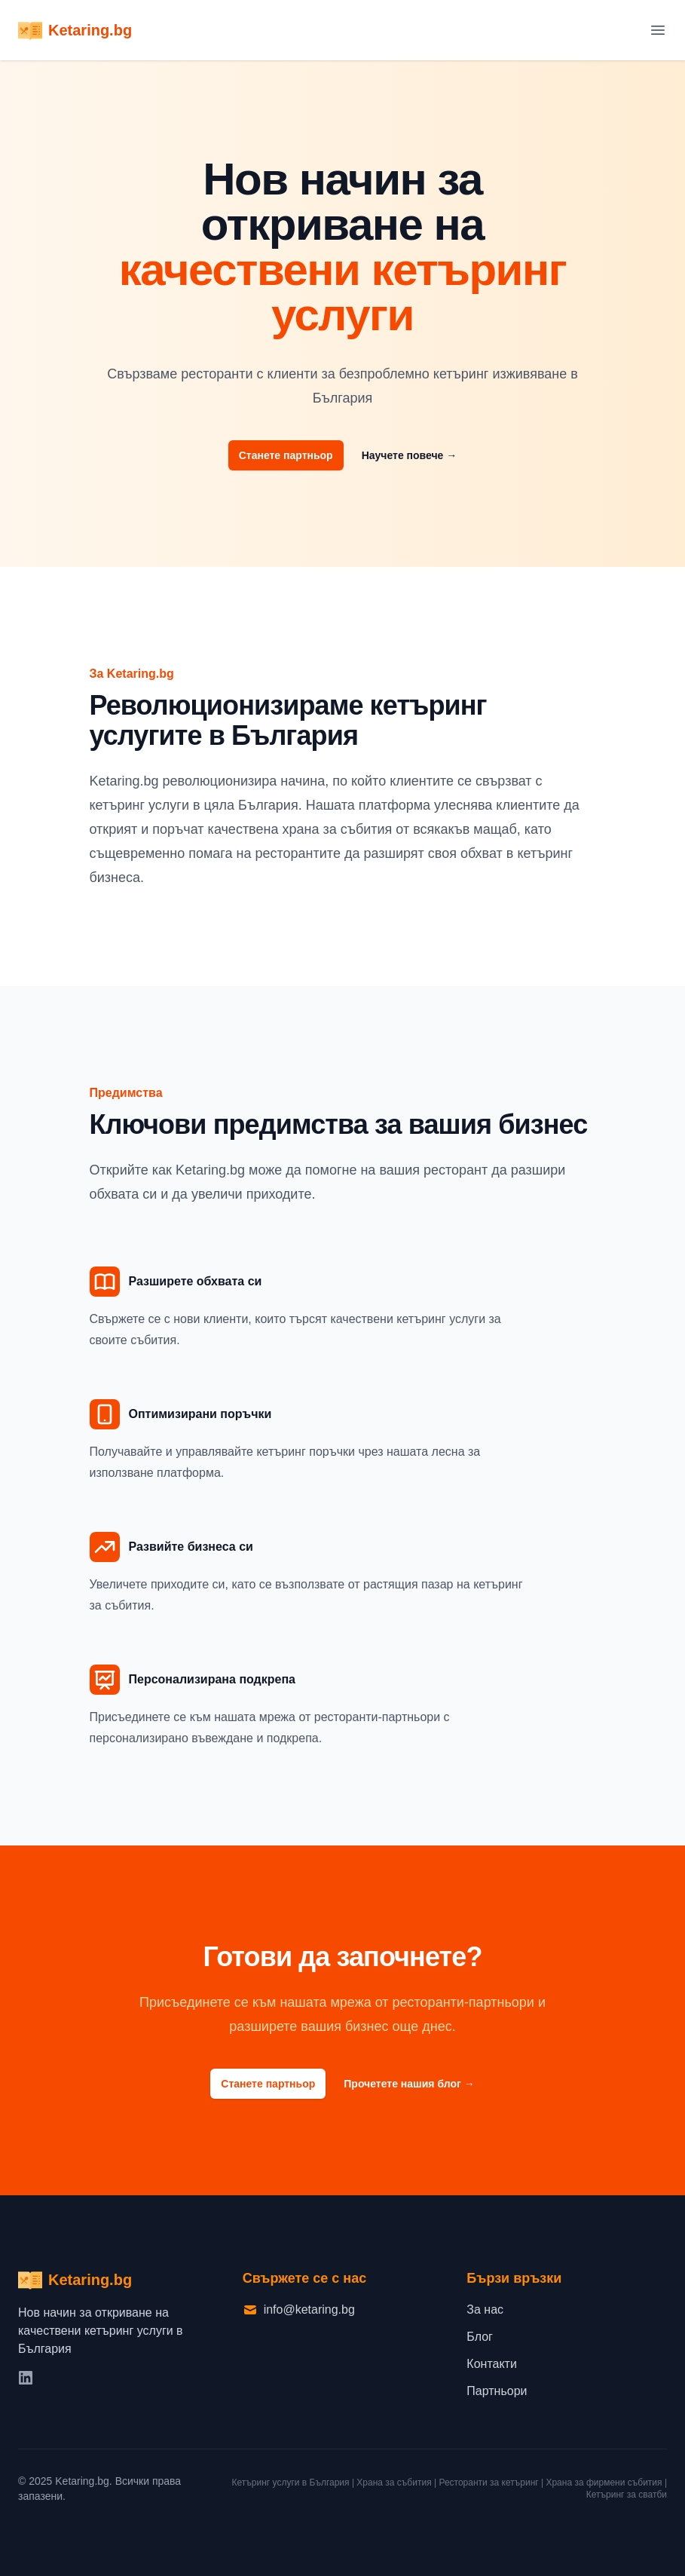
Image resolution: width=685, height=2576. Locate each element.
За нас (484, 2309)
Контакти (491, 2363)
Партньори (496, 2391)
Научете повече (409, 455)
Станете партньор (286, 455)
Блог (479, 2336)
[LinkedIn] (27, 2379)
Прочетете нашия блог (409, 2084)
